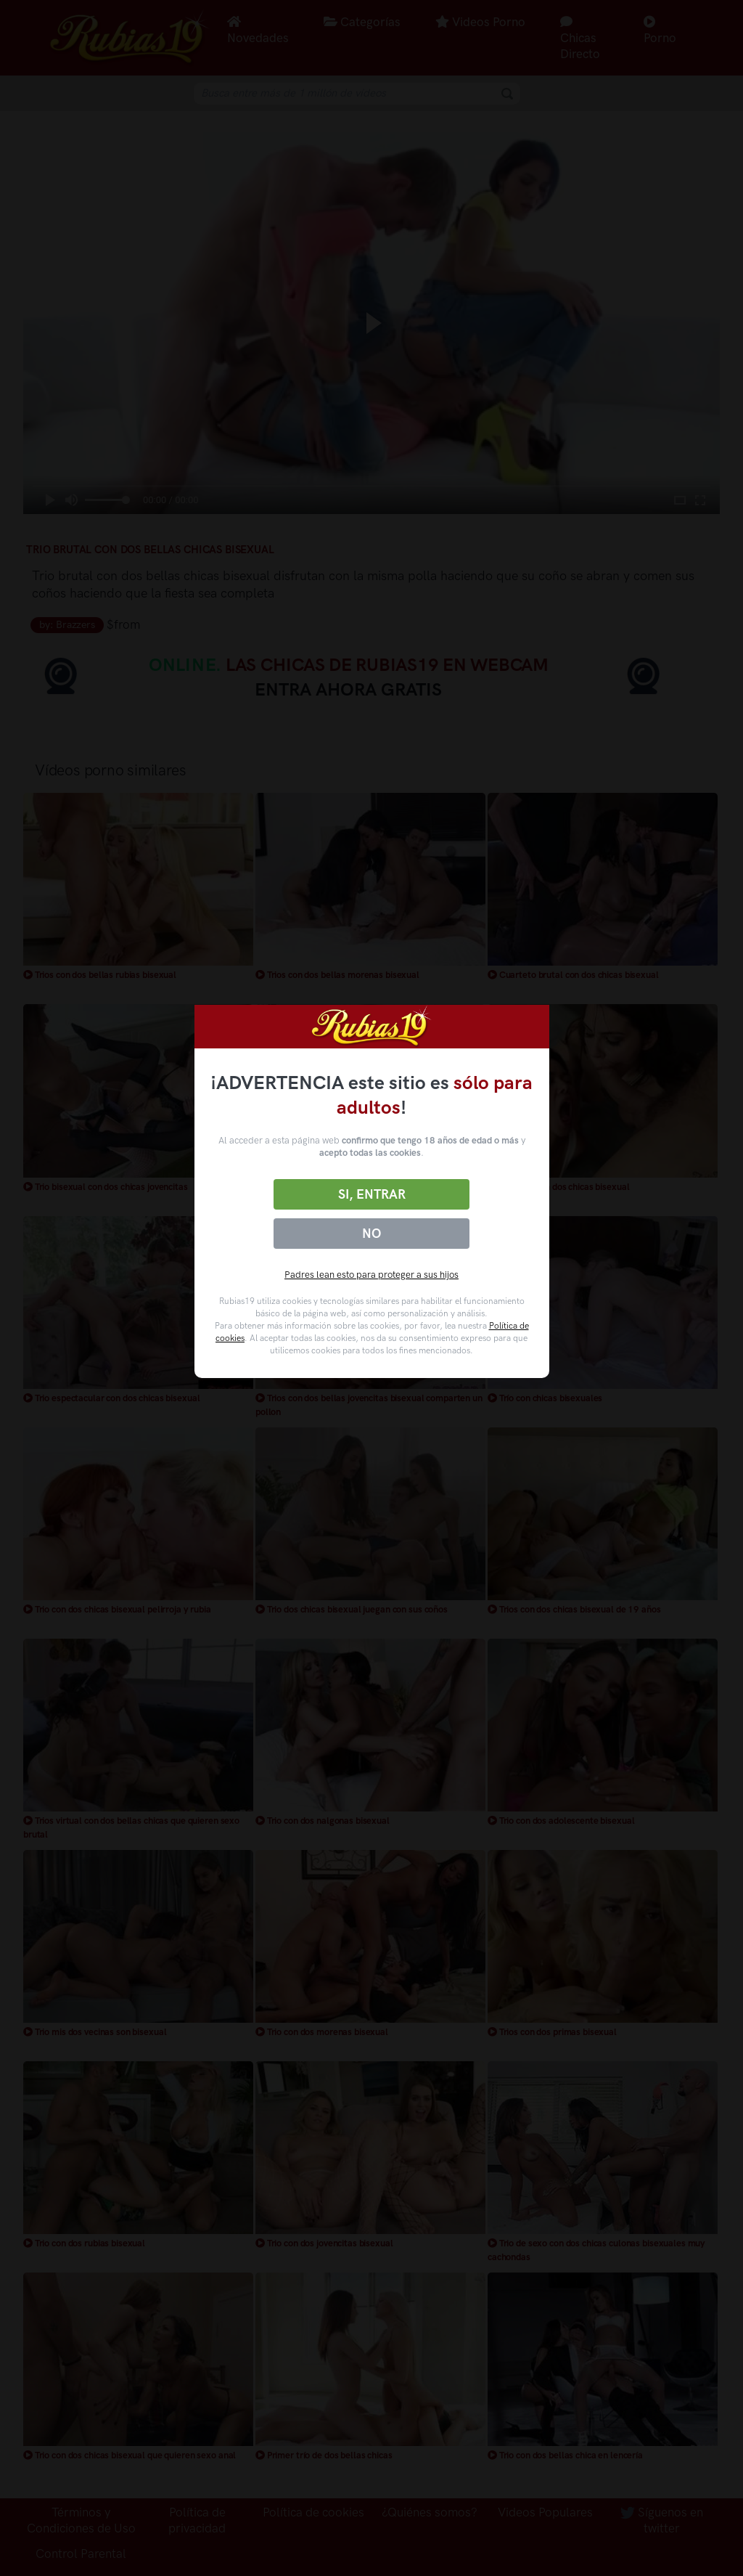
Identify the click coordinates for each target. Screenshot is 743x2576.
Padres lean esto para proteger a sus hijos (371, 1274)
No (371, 1234)
